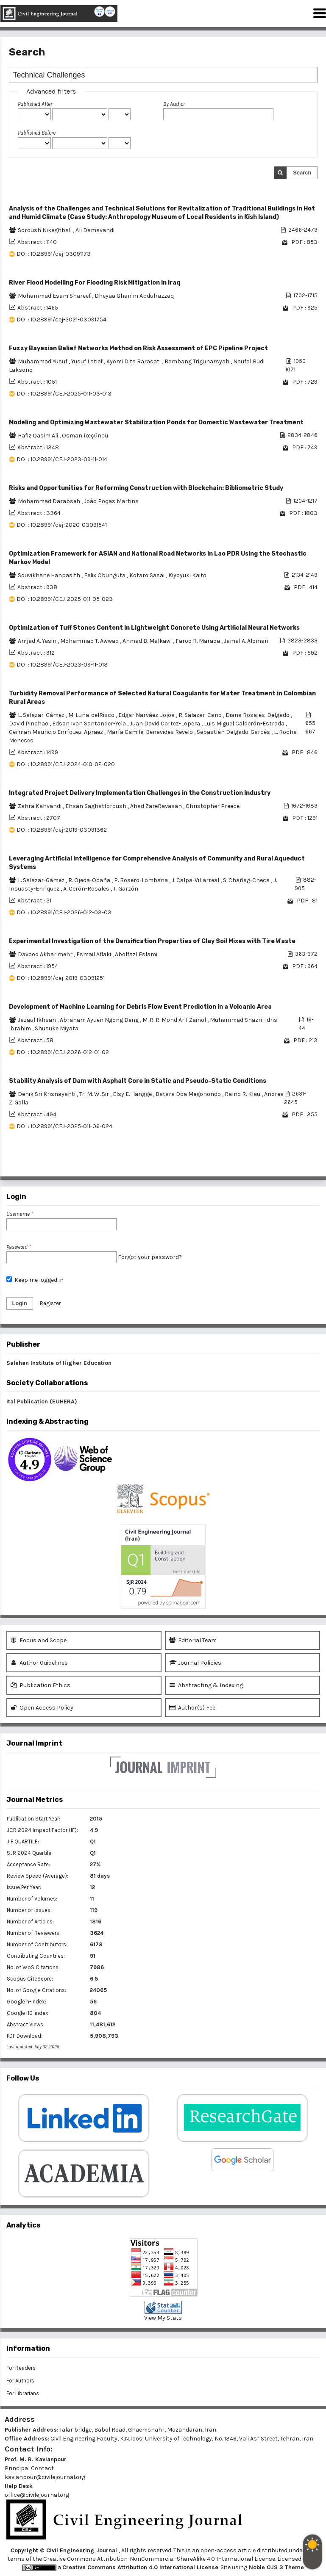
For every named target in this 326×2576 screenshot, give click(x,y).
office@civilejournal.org (37, 2495)
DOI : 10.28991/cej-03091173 (54, 253)
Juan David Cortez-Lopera (165, 723)
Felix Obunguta (105, 575)
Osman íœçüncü (85, 435)
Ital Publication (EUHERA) (41, 1401)
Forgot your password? (150, 1257)
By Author (174, 104)
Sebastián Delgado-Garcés (234, 732)
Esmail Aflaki (94, 954)
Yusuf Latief (87, 361)
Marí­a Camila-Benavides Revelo (150, 732)
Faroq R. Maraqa (198, 641)
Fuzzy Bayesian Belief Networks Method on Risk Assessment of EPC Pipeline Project (138, 348)
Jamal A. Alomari (246, 641)
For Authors (20, 2380)
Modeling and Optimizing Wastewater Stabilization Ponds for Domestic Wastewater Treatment (156, 422)
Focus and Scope (39, 1640)
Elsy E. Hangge (133, 1094)
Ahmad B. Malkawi (148, 641)
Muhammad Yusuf (43, 361)
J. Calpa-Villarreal (196, 880)
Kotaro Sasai (147, 575)
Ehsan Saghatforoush (96, 806)
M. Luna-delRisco (92, 715)
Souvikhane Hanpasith (49, 575)
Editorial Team (193, 1640)
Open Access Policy (42, 1707)
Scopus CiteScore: (30, 1979)
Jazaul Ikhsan (37, 1020)
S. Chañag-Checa (247, 880)
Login (19, 1303)
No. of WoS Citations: (33, 1967)
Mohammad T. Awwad (90, 641)
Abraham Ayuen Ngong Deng (100, 1020)
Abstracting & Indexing (206, 1685)
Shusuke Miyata (56, 1028)
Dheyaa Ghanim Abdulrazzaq (134, 295)
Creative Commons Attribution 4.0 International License (140, 2567)
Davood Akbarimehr (46, 954)
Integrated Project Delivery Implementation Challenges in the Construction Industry (139, 793)
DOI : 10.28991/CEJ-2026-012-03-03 (64, 912)
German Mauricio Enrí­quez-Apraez (56, 732)
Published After (35, 104)
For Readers (21, 2368)
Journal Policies (195, 1662)
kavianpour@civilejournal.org (45, 2477)
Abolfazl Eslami (136, 954)
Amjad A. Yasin (38, 641)
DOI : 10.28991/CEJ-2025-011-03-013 (64, 393)
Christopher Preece (213, 806)
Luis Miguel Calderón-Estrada (245, 723)
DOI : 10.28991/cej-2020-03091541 (62, 524)
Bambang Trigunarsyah (197, 361)
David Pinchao (29, 723)
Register (50, 1303)
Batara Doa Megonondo (189, 1094)
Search (302, 172)
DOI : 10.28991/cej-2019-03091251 (61, 978)
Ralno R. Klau (243, 1094)
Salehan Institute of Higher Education (58, 1363)
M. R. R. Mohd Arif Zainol (174, 1020)
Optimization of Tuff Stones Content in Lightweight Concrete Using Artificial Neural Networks (154, 627)
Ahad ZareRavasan (156, 806)
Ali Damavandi (94, 230)
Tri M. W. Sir (94, 1094)
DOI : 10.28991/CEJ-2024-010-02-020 (66, 764)
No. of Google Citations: (36, 1990)
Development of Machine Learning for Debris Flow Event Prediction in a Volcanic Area (140, 1006)
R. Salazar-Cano (200, 715)
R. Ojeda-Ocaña (89, 880)
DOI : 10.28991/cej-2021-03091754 (61, 319)
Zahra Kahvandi (40, 806)
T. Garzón (125, 888)
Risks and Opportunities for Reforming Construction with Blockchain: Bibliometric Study (146, 488)
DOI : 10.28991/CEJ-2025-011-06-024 (64, 1126)
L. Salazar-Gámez (42, 715)
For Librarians (22, 2393)
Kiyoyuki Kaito (187, 575)
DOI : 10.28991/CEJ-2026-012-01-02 (63, 1052)
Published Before (37, 133)
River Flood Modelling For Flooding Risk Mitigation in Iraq (94, 282)
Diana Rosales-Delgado (258, 715)
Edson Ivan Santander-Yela (89, 723)
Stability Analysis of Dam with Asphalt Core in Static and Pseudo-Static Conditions (137, 1081)
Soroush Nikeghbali (45, 230)
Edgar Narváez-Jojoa (147, 715)
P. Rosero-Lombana (141, 880)
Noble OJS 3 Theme (275, 2567)
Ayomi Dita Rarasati (134, 361)
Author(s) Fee (192, 1707)
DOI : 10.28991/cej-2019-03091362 (62, 829)
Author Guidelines (39, 1662)
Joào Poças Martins (111, 501)
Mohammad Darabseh (49, 501)
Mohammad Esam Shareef (55, 295)
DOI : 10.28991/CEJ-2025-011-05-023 (65, 599)
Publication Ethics (40, 1685)
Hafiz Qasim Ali (38, 435)
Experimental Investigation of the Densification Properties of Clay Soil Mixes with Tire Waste (152, 941)
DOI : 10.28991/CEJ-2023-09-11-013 (62, 664)
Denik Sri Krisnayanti (47, 1094)
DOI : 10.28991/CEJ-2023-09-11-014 (62, 459)
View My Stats (163, 2317)
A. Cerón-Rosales (87, 888)
